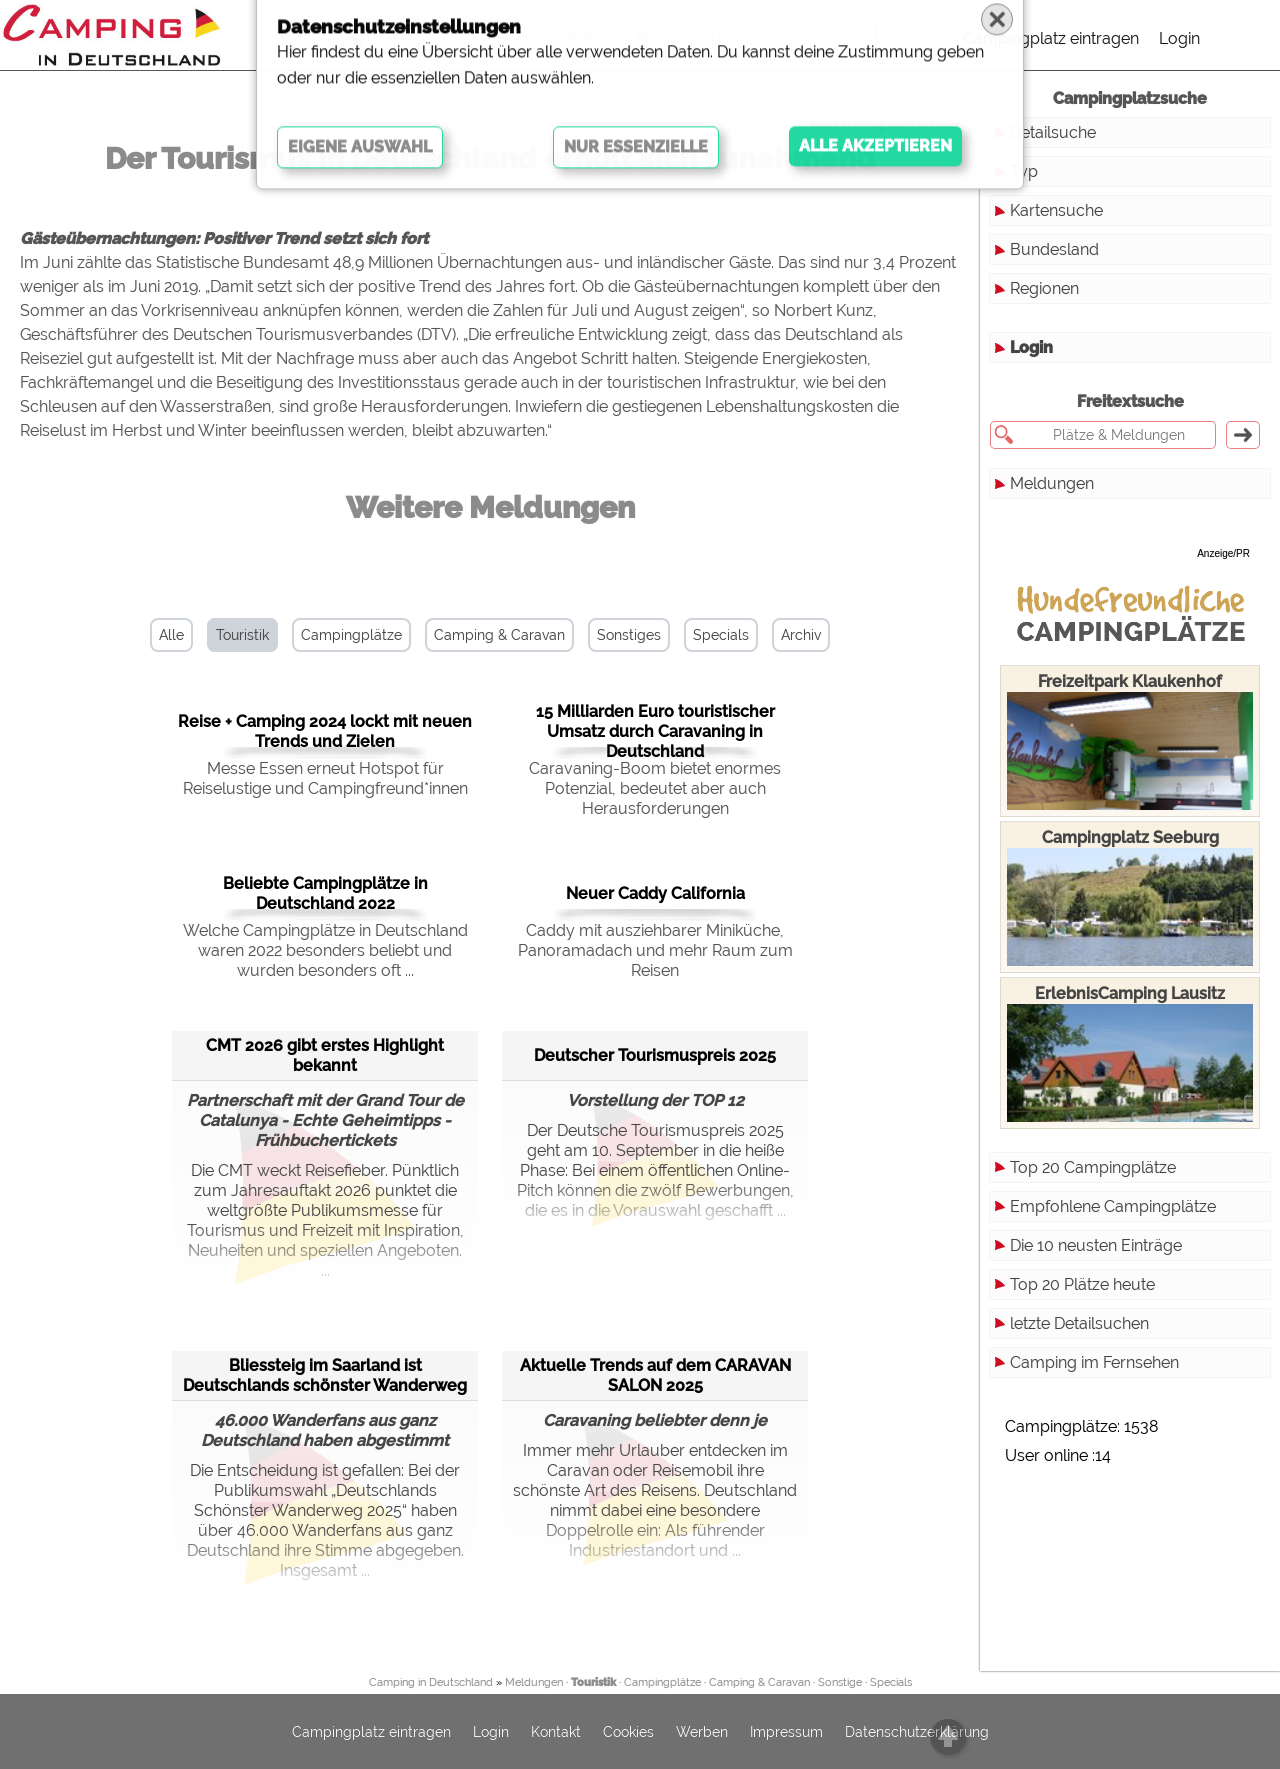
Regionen (1044, 288)
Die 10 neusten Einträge (1096, 1245)
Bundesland (1054, 249)
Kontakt (556, 1732)
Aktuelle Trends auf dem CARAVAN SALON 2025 (655, 1375)
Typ (1024, 171)
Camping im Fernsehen (1094, 1362)
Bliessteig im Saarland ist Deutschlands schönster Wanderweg (325, 1375)
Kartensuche (1056, 210)
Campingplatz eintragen (1051, 38)
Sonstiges (629, 635)
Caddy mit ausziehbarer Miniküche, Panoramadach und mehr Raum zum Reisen (655, 950)
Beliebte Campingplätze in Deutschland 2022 (325, 893)
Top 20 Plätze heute (1082, 1284)
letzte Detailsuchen (1079, 1323)
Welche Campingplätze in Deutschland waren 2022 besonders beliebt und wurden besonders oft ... (325, 950)
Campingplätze (351, 635)
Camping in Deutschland (431, 1682)
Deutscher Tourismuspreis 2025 (655, 1055)
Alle (171, 635)
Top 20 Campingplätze (1093, 1167)
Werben (702, 1732)
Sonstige (840, 1682)
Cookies (628, 1732)
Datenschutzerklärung (917, 1732)
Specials (721, 635)
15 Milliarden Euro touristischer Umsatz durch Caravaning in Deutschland (655, 731)
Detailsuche (1053, 132)
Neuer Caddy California (655, 893)
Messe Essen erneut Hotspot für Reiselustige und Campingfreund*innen (325, 778)
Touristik (242, 635)
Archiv (801, 635)
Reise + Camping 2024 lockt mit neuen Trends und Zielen (325, 731)
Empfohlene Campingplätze (1113, 1206)
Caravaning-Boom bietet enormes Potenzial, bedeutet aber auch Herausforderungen (655, 788)
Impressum (786, 1732)
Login (1179, 38)
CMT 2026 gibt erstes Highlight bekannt (325, 1055)
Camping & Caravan (499, 635)
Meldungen (1052, 483)
